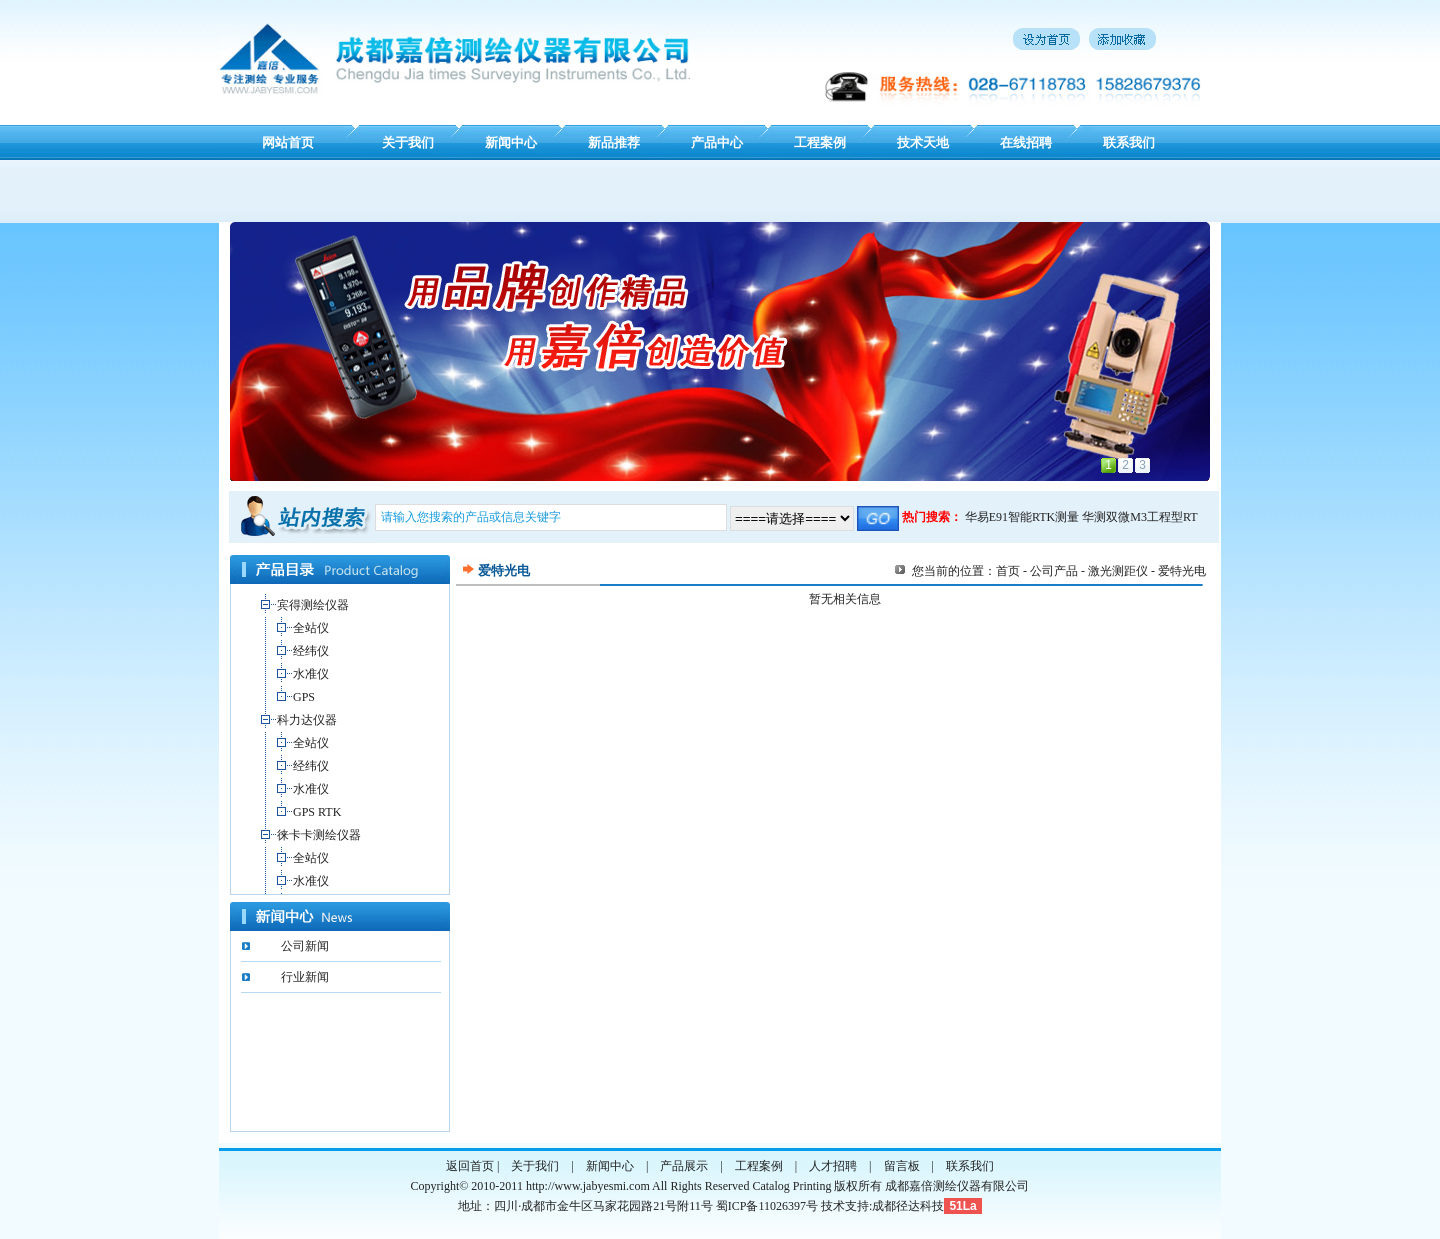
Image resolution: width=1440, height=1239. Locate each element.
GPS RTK (317, 812)
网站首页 (288, 142)
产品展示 (684, 1166)
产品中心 (717, 142)
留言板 (902, 1166)
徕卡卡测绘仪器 (319, 835)
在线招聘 (1026, 142)
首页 (1008, 571)
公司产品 (1054, 571)
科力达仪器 (307, 720)
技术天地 (923, 142)
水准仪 (311, 674)
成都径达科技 (908, 1206)
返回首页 (470, 1166)
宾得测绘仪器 (313, 605)
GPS (304, 697)
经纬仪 (311, 651)
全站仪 (311, 628)
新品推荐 (614, 142)
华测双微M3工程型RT (1139, 517)
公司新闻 (305, 946)
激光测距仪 (1118, 571)
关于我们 (408, 142)
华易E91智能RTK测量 (1022, 517)
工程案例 (820, 142)
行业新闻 (305, 977)
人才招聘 (833, 1166)
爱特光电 (1182, 571)
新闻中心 (511, 142)
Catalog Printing (791, 1186)
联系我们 (1129, 142)
